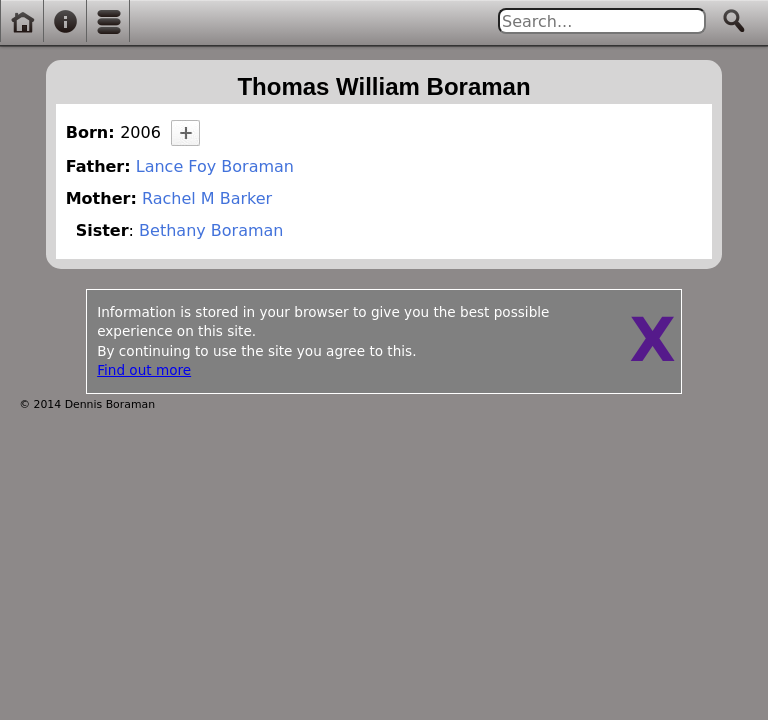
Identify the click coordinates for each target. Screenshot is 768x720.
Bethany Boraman (211, 230)
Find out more (144, 370)
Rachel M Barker (207, 198)
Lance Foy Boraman (215, 166)
